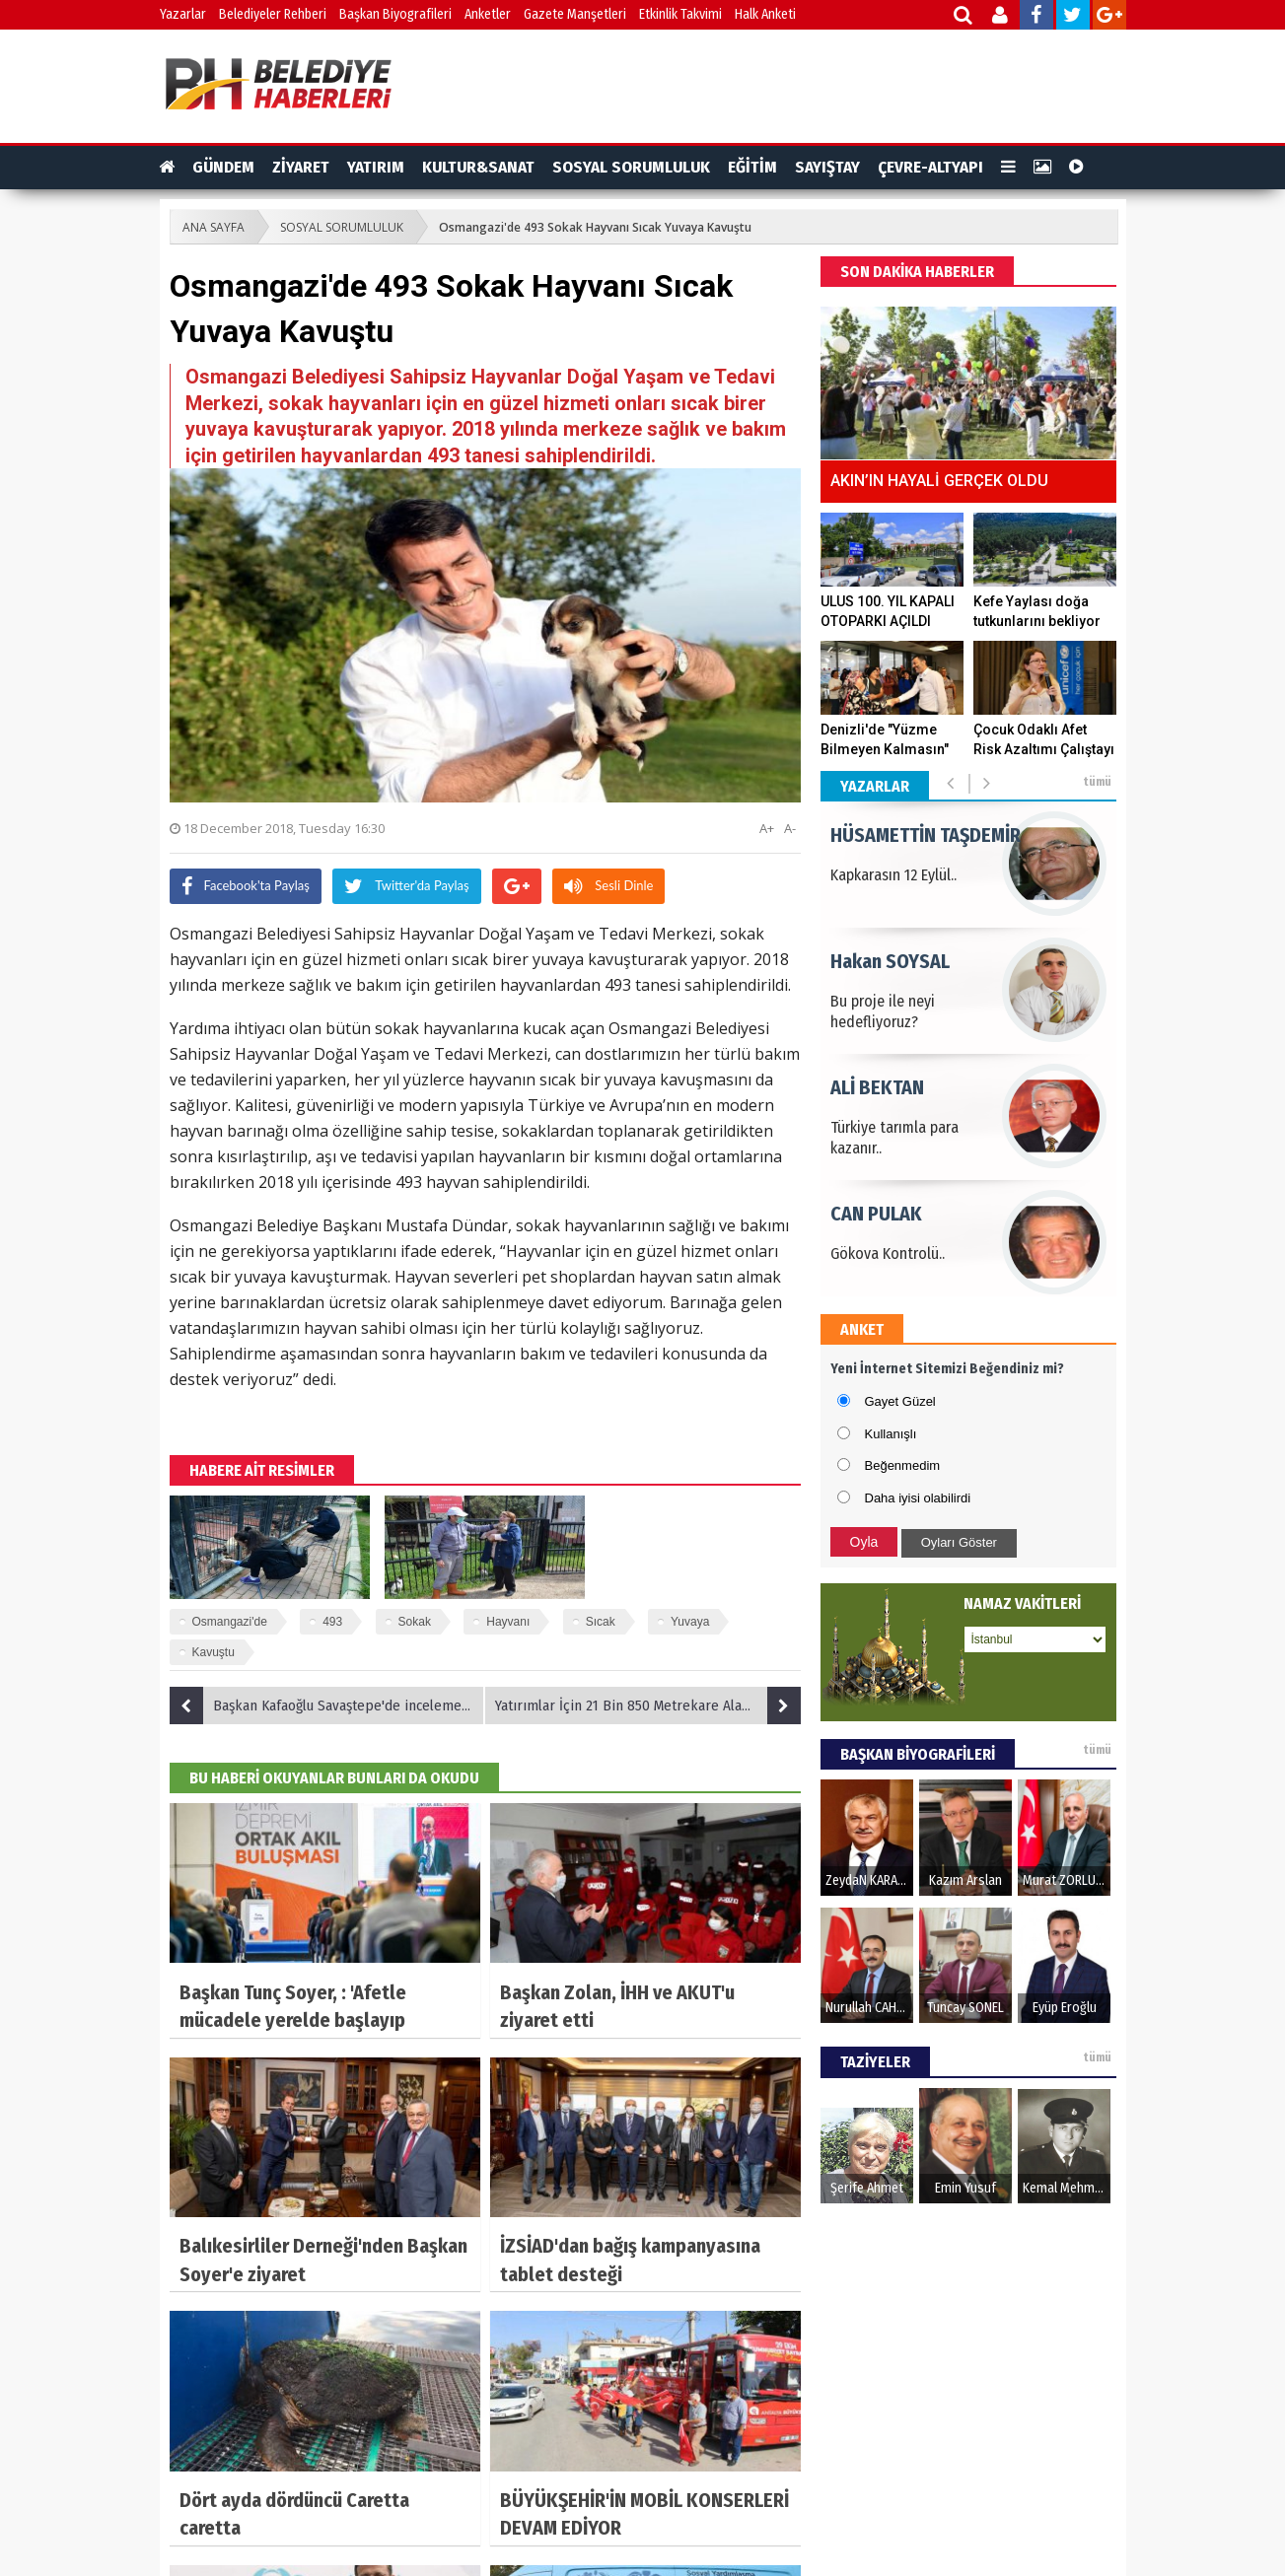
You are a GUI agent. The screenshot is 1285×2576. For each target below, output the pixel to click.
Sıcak (600, 1622)
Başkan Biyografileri (395, 14)
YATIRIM (375, 167)
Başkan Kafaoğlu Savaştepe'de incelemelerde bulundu (327, 1705)
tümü (1097, 782)
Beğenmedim (903, 1465)
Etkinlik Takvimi (680, 14)
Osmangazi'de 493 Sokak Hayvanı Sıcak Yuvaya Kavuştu (595, 227)
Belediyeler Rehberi (272, 14)
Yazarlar (183, 14)
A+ (766, 828)
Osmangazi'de (229, 1622)
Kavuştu (213, 1652)
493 (332, 1622)
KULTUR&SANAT (478, 167)
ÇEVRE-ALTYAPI (930, 167)
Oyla (864, 1542)
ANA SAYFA (213, 227)
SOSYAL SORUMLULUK (631, 167)
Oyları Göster (959, 1542)
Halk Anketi (765, 14)
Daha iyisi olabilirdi (918, 1498)
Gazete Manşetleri (575, 14)
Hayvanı (508, 1622)
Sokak (414, 1622)
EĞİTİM (752, 167)
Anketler (487, 14)
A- (790, 828)
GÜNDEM (223, 167)
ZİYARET (300, 167)
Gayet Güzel (900, 1401)
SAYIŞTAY (827, 167)
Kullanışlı (891, 1434)
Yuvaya (690, 1622)
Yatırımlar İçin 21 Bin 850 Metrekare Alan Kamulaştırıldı (648, 1705)
